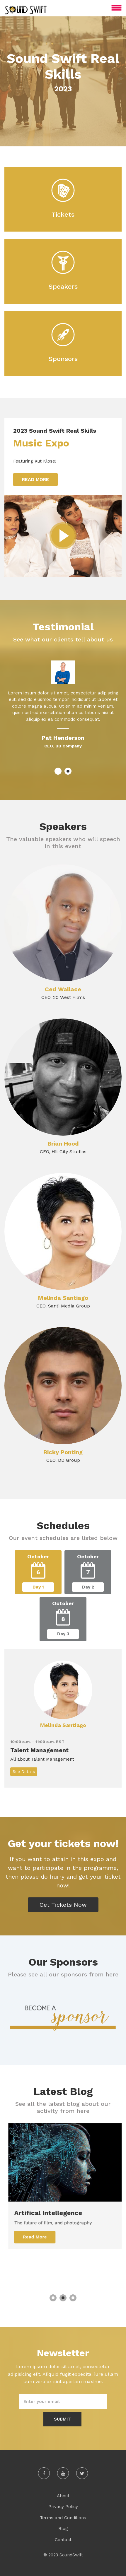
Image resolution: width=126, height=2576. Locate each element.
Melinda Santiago (63, 1297)
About (63, 2495)
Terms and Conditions (63, 2517)
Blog (63, 2528)
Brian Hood (63, 1143)
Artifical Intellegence (58, 2212)
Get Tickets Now (63, 1904)
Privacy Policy (63, 2506)
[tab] (38, 1572)
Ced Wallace (63, 989)
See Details (24, 1771)
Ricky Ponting (63, 1452)
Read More (35, 479)
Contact (63, 2539)
